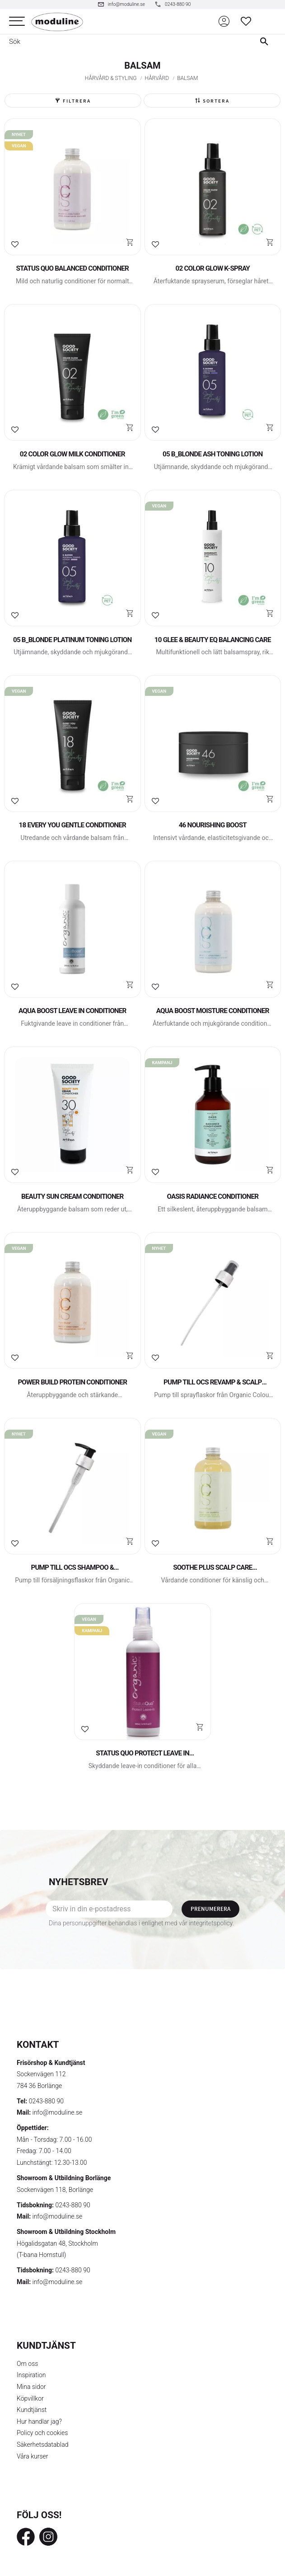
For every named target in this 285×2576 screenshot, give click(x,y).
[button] (17, 21)
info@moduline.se (58, 2112)
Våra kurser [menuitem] (32, 2456)
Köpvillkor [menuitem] (30, 2398)
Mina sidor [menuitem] (31, 2386)
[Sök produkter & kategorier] (124, 41)
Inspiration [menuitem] (31, 2375)
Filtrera (77, 101)
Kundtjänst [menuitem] (32, 2409)
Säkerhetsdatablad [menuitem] (42, 2444)
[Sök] (266, 41)
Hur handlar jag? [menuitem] (39, 2421)
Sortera (216, 101)
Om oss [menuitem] (27, 2363)
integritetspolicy (211, 1923)
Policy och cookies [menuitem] (42, 2432)
